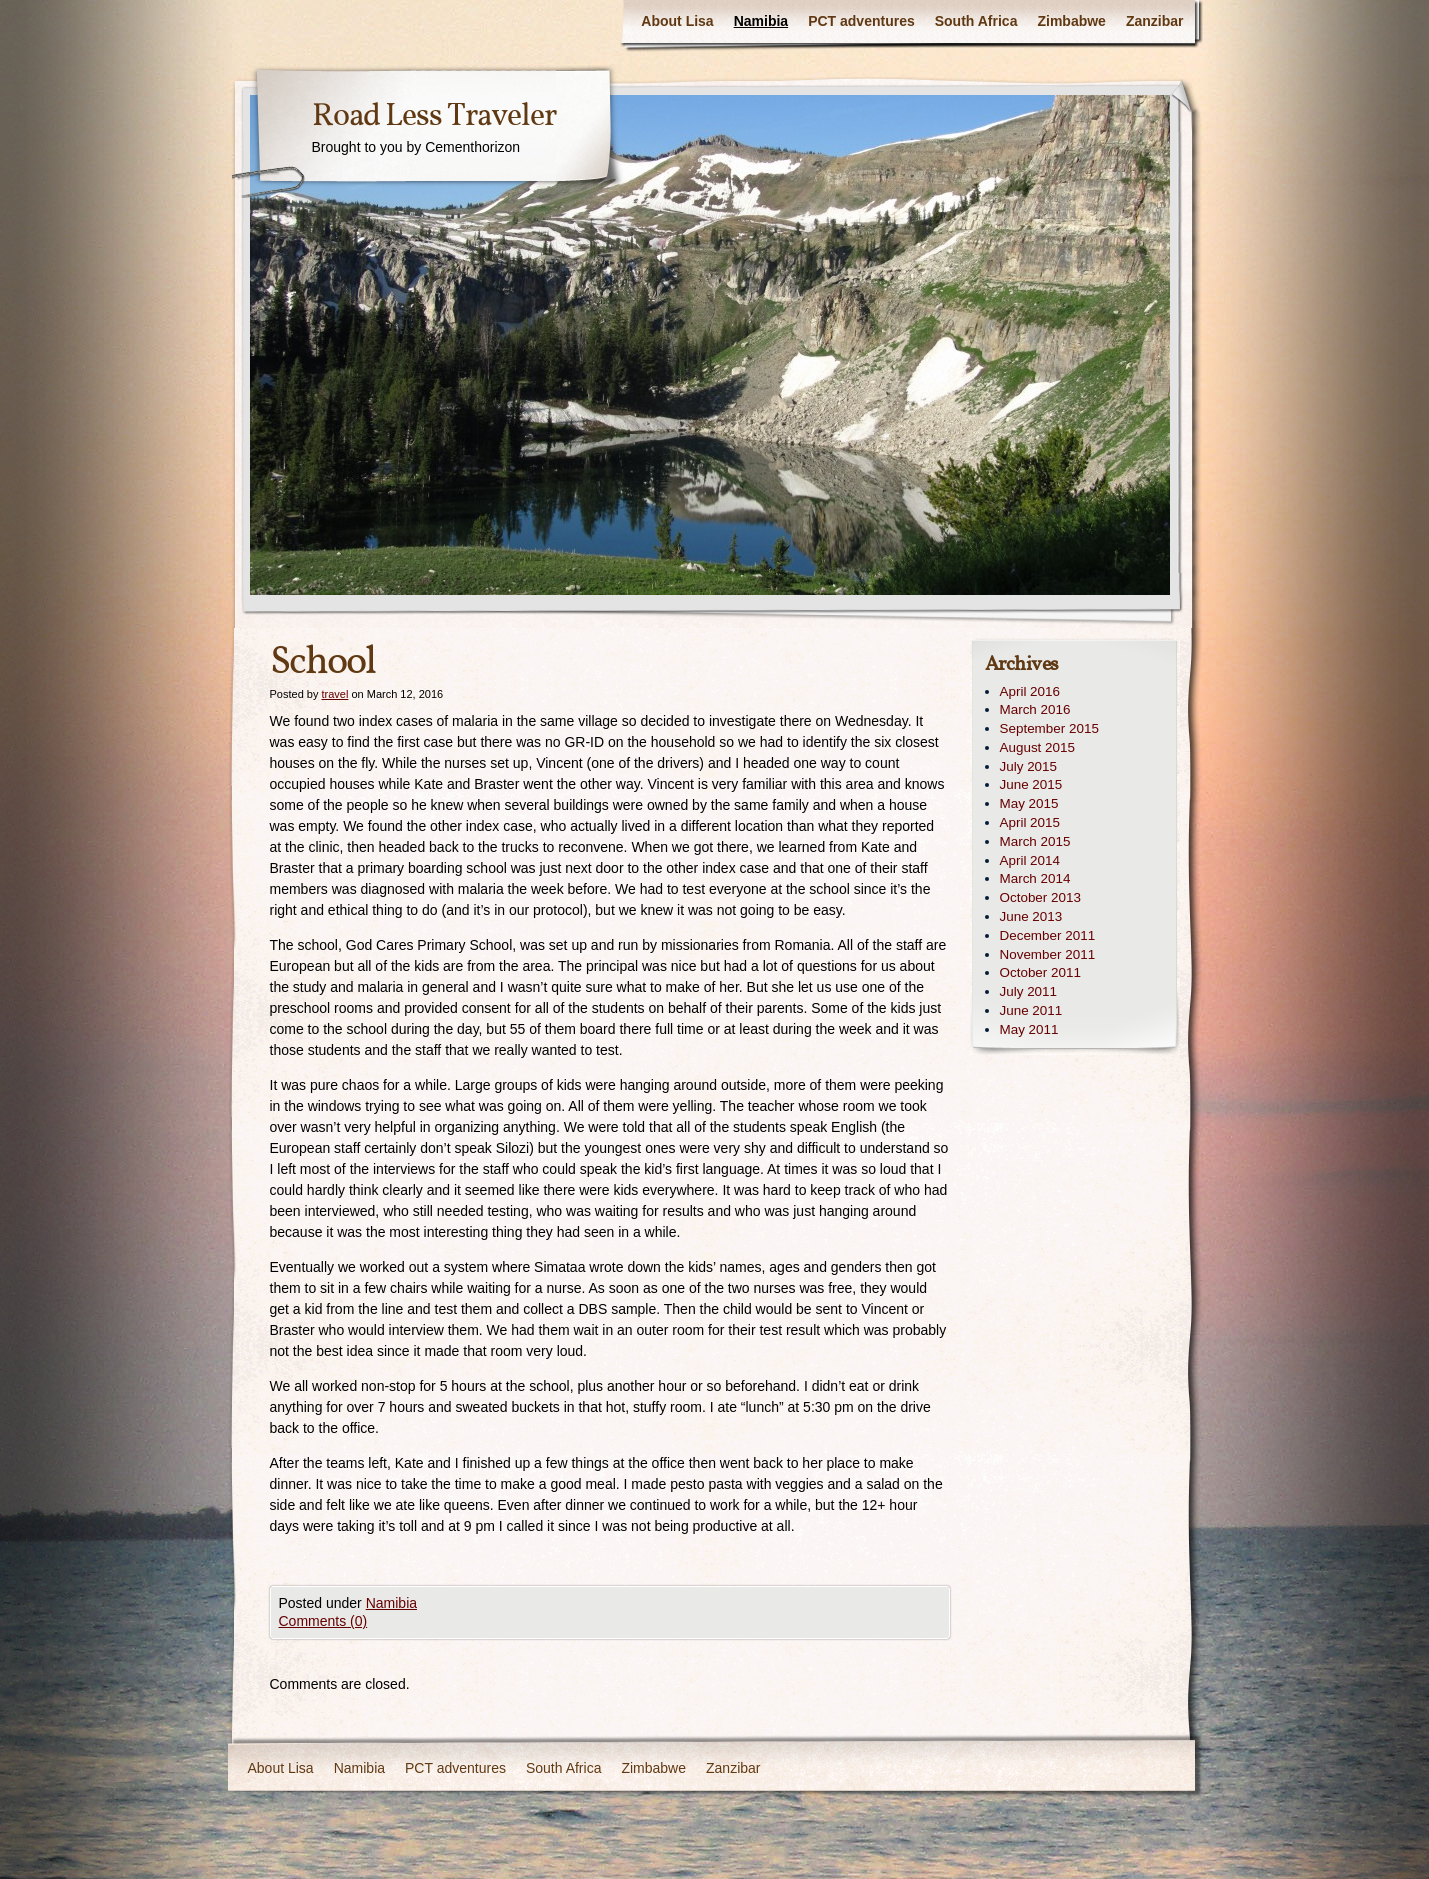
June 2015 (1031, 784)
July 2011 (1029, 991)
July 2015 (1029, 766)
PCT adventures (861, 21)
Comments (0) (323, 1621)
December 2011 (1048, 935)
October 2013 (1040, 897)
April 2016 (1030, 691)
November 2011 (1048, 954)
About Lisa (677, 21)
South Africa (976, 21)
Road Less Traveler (434, 117)
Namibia (761, 21)
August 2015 (1037, 747)
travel (334, 694)
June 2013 (1031, 916)
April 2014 (1030, 860)
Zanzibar (1155, 21)
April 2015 (1030, 822)
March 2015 (1035, 841)
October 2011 (1040, 972)
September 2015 (1049, 728)
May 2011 (1029, 1029)
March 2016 (1035, 709)
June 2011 (1031, 1010)
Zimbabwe (1071, 21)
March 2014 (1035, 878)
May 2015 (1029, 803)
